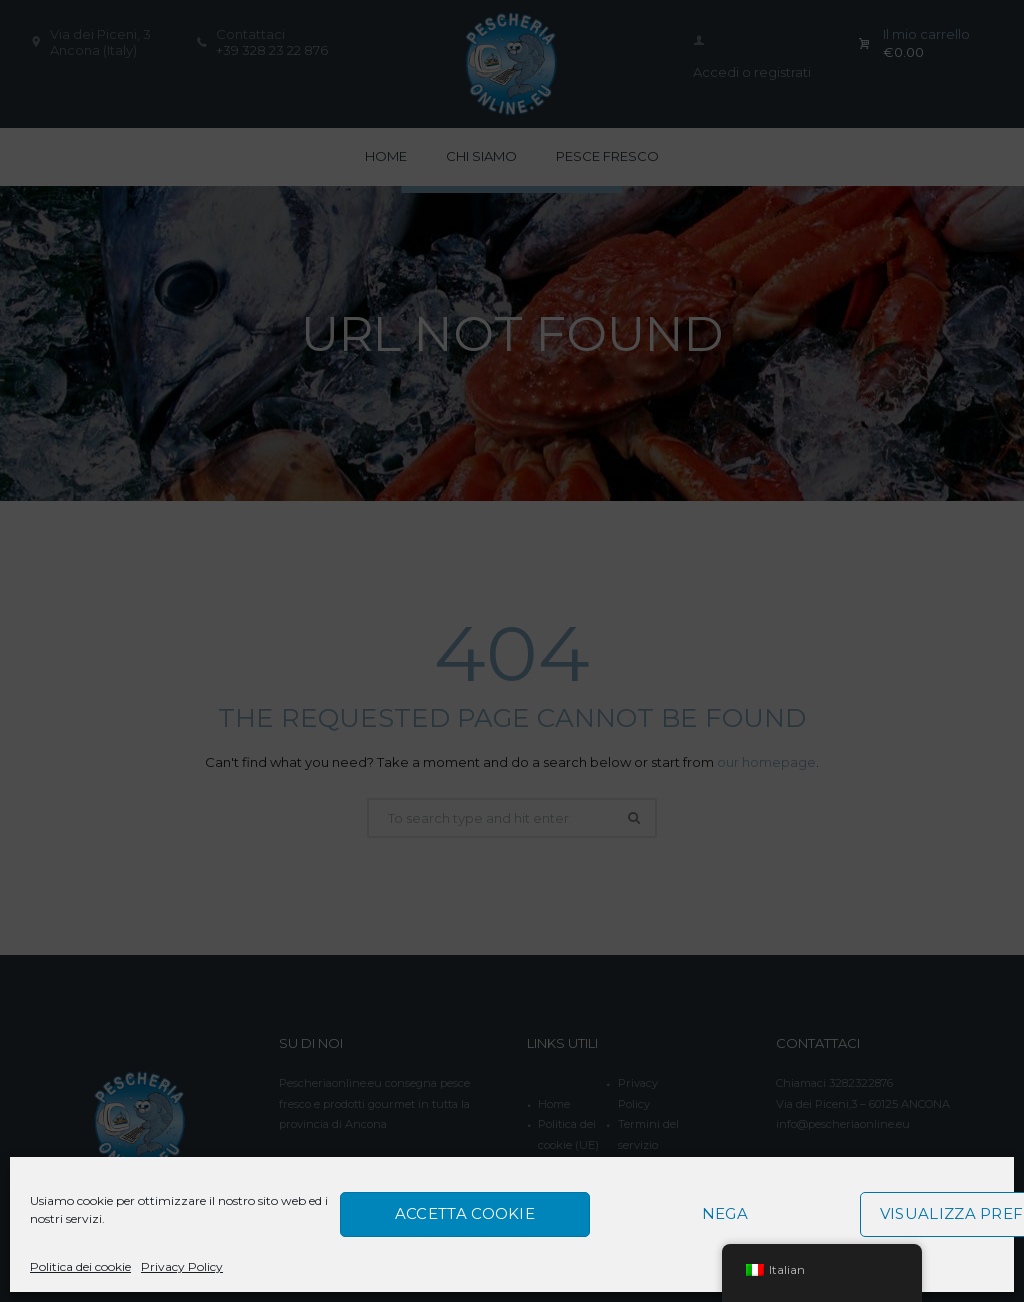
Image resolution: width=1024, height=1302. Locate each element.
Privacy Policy (182, 1266)
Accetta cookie (465, 1213)
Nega (725, 1213)
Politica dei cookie (80, 1266)
